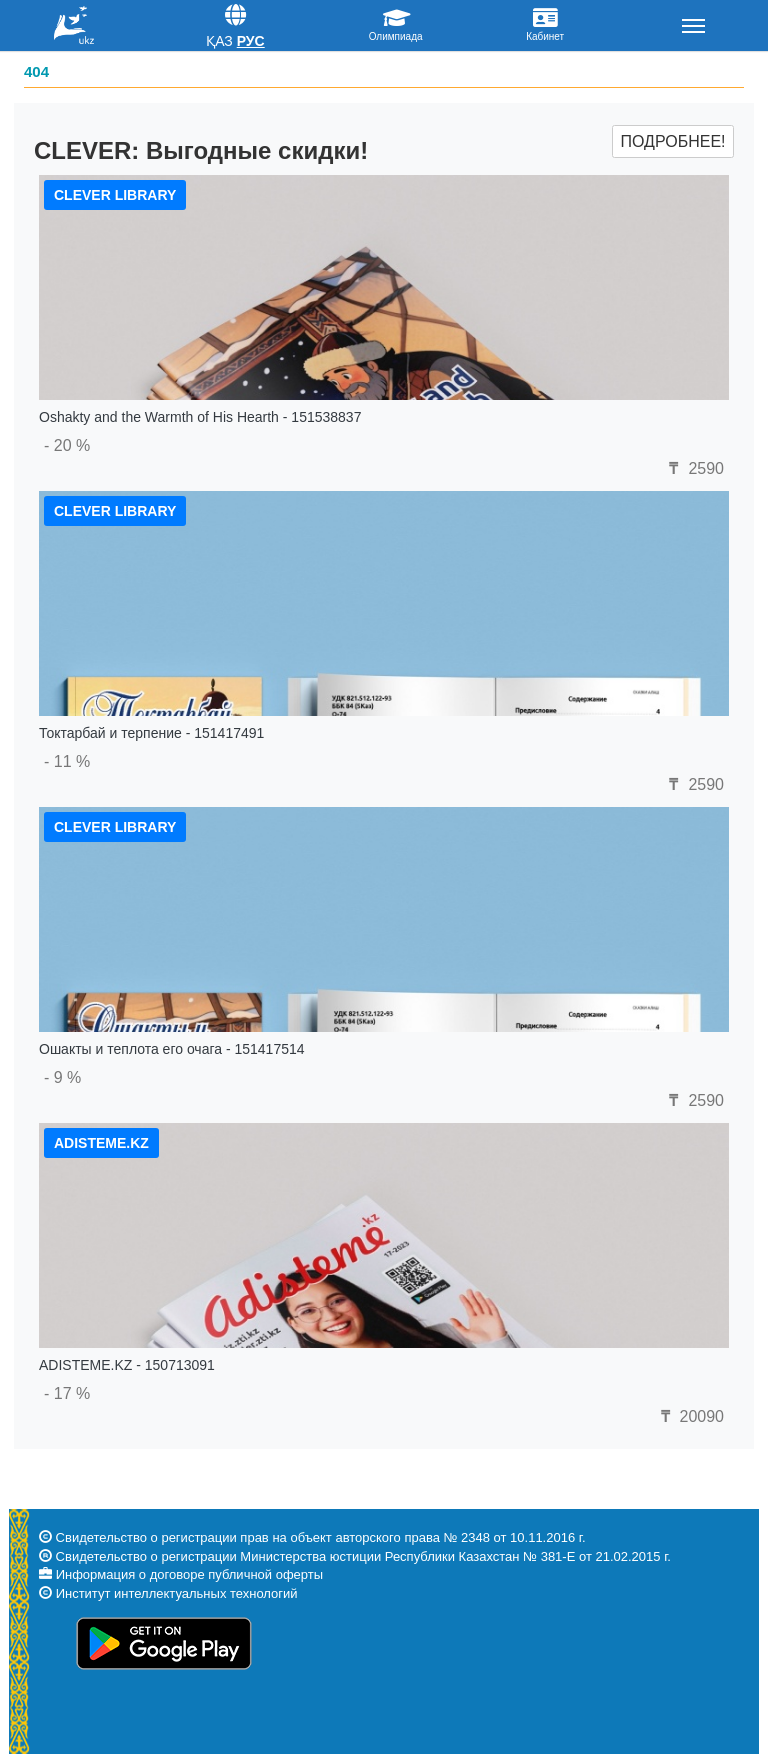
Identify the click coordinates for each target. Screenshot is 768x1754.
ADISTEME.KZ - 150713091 (127, 1365)
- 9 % (62, 1077)
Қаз (219, 41)
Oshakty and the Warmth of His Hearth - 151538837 (200, 417)
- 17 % (67, 1393)
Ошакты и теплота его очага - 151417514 (172, 1049)
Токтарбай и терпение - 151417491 (151, 733)
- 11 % (67, 761)
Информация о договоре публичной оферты (189, 1574)
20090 (689, 1416)
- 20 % (67, 445)
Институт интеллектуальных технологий (177, 1593)
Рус (251, 41)
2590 (694, 468)
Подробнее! (672, 141)
